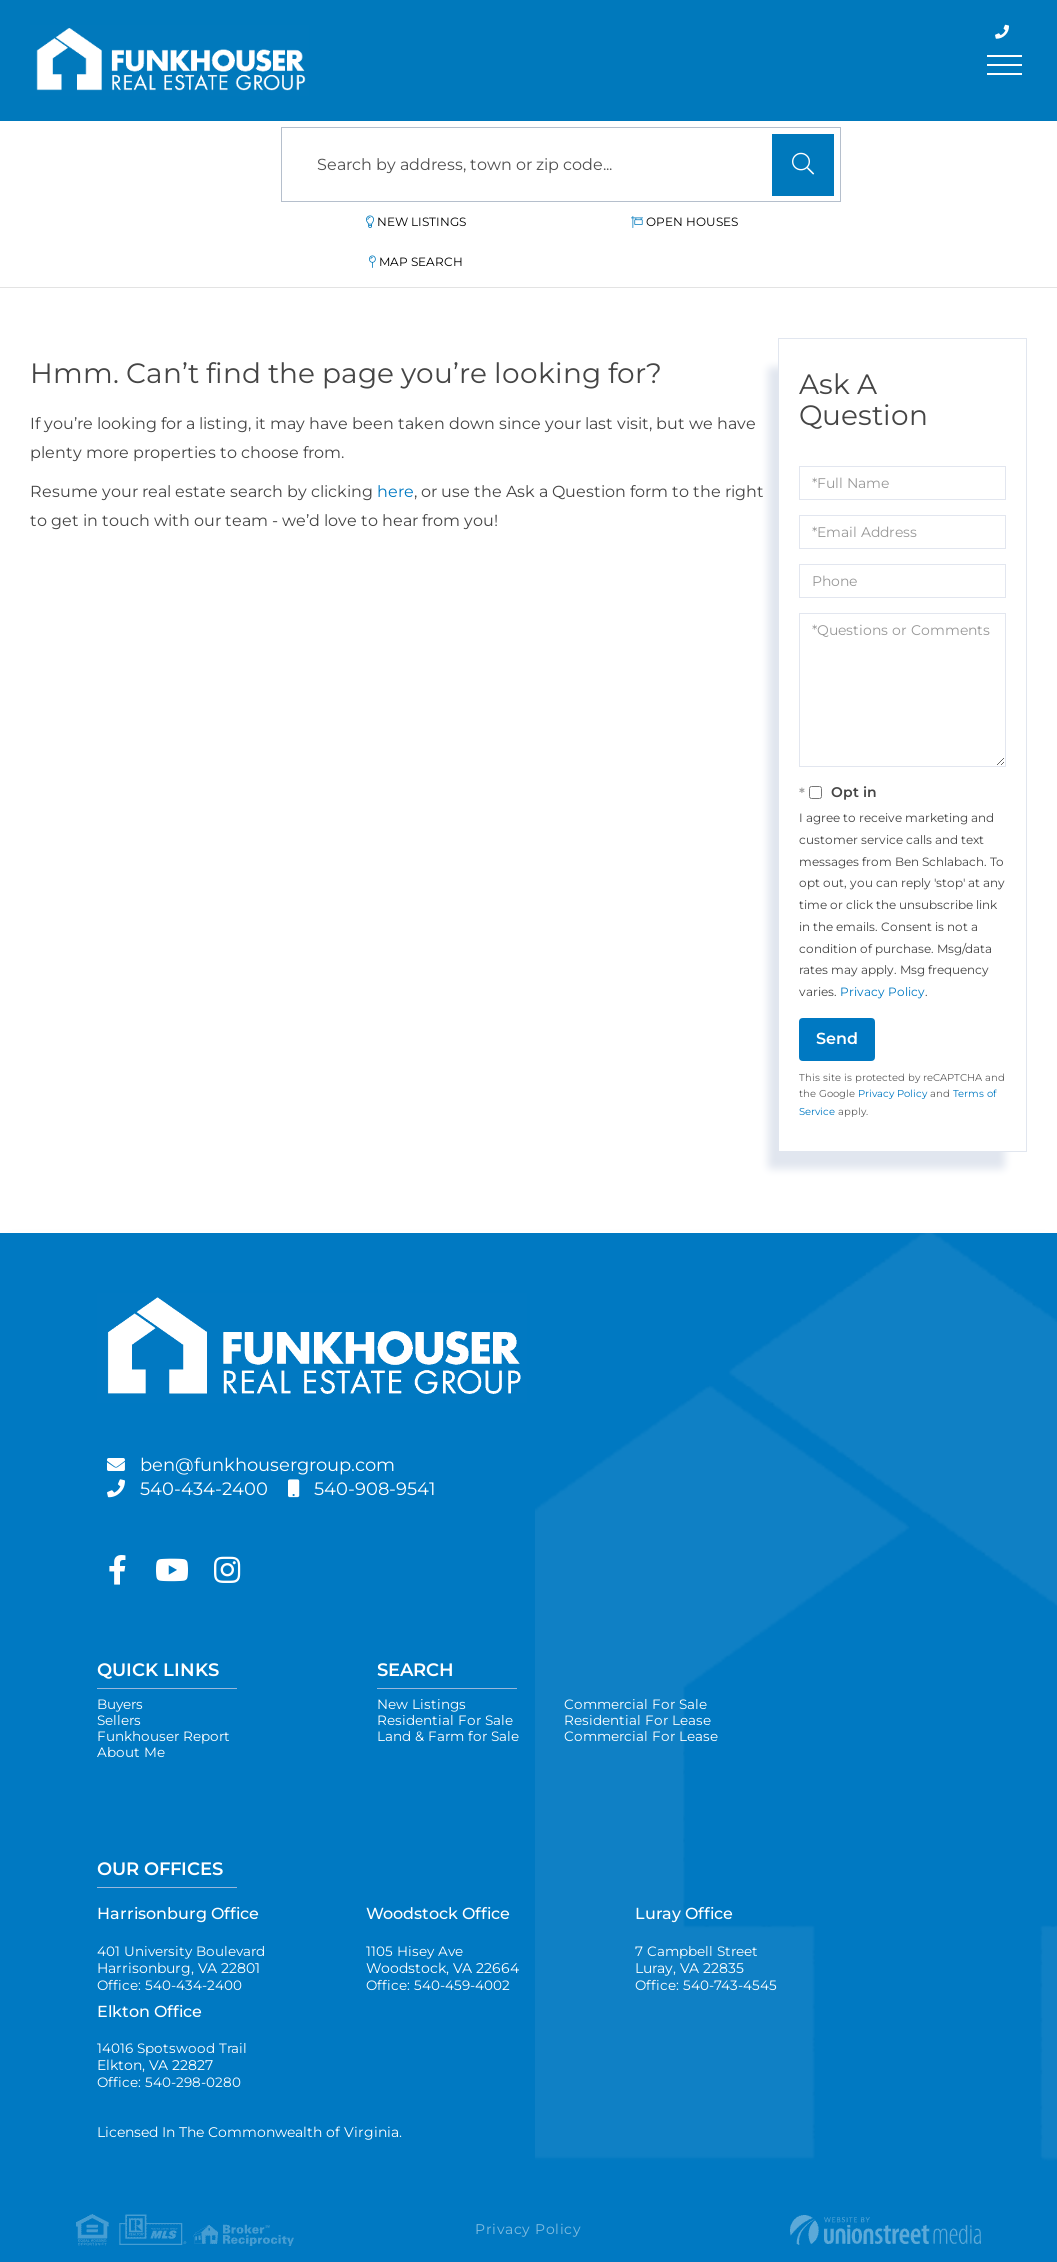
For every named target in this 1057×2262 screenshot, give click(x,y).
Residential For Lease (642, 1683)
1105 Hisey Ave (442, 1929)
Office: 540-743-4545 (706, 1956)
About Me (131, 1719)
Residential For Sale (446, 1683)
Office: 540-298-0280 (170, 2057)
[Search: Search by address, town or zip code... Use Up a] (561, 164)
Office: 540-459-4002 (439, 1956)
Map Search (753, 221)
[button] (803, 165)
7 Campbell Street (698, 1929)
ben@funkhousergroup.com (286, 1425)
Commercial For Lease (647, 1701)
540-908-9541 (397, 1449)
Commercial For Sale (642, 1665)
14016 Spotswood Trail (173, 2030)
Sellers (120, 1683)
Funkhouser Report (164, 1701)
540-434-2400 (212, 1449)
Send (837, 998)
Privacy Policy (882, 951)
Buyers (121, 1665)
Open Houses (568, 221)
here (395, 451)
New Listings (379, 221)
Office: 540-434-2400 (170, 1956)
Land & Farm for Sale (450, 1701)
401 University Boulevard (184, 1929)
